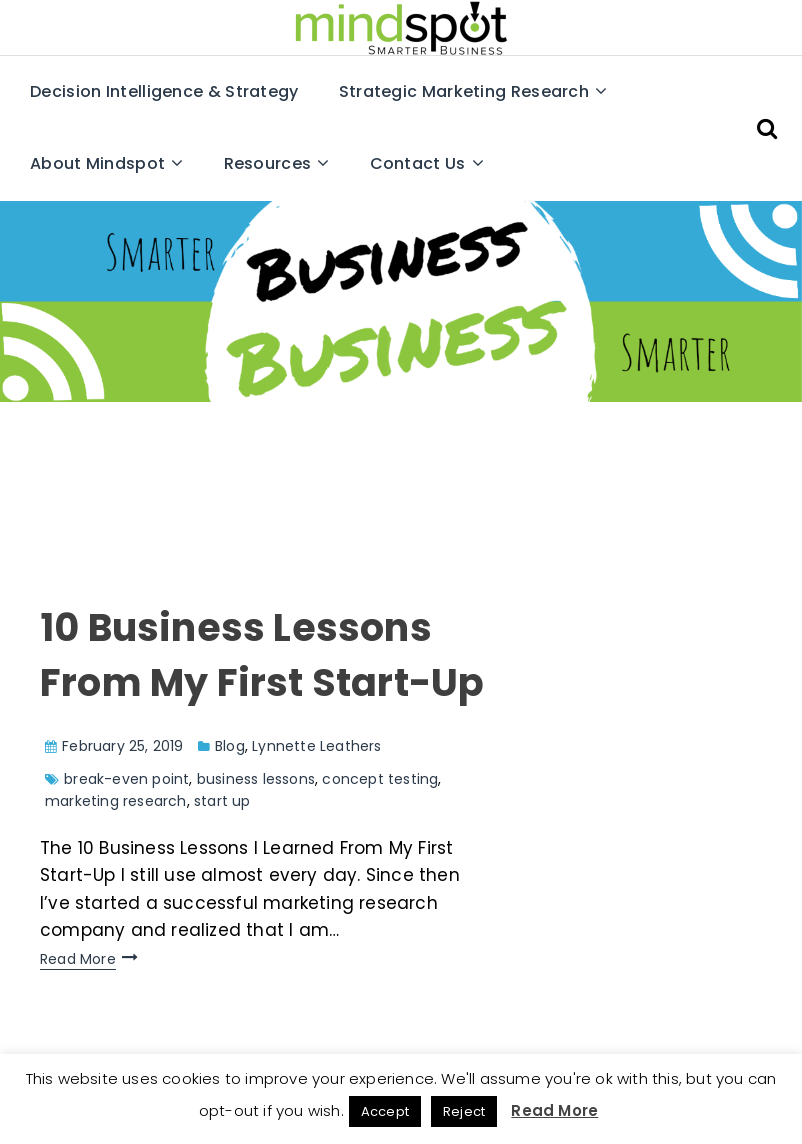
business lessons (256, 779)
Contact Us (418, 163)
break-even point (126, 779)
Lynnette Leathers (316, 746)
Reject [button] (464, 1111)
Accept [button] (385, 1111)
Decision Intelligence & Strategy (164, 91)
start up (222, 801)
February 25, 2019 (122, 746)
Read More (78, 959)
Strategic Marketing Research (464, 91)
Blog (230, 746)
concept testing (380, 779)
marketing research (116, 801)
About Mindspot (97, 163)
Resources (268, 163)
